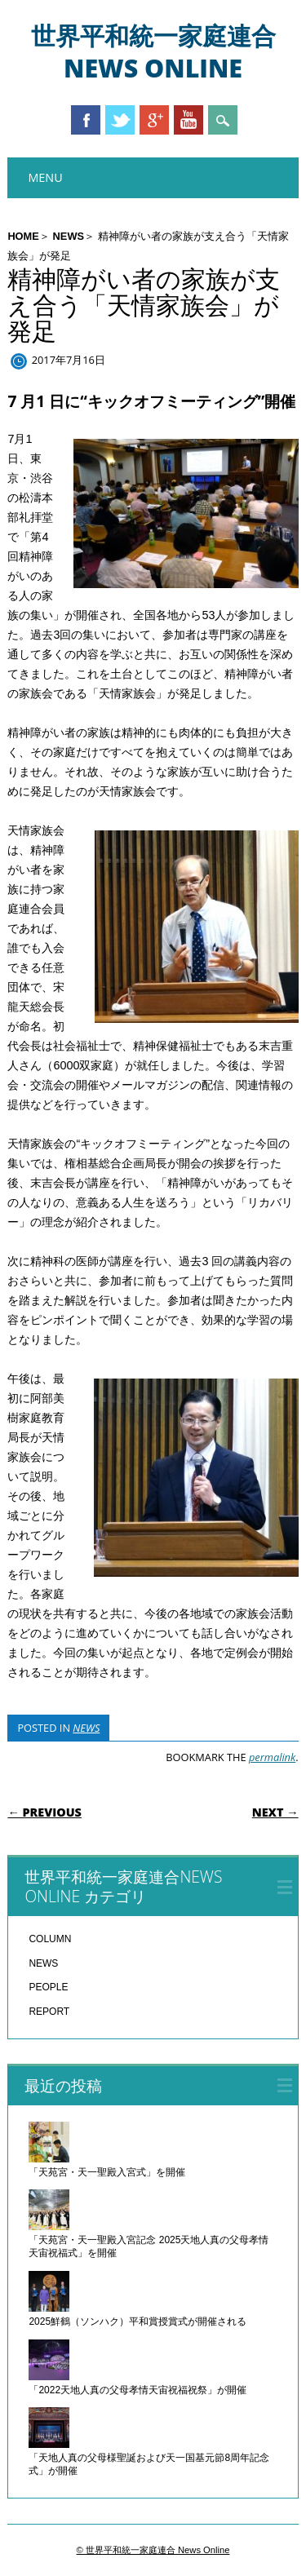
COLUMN (50, 1939)
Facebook (85, 120)
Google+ (154, 120)
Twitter (120, 120)
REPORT (49, 2011)
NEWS (68, 236)
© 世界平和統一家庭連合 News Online (153, 2550)
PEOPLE (48, 1987)
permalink (272, 1757)
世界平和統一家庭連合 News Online (153, 52)
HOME (22, 236)
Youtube (188, 120)
